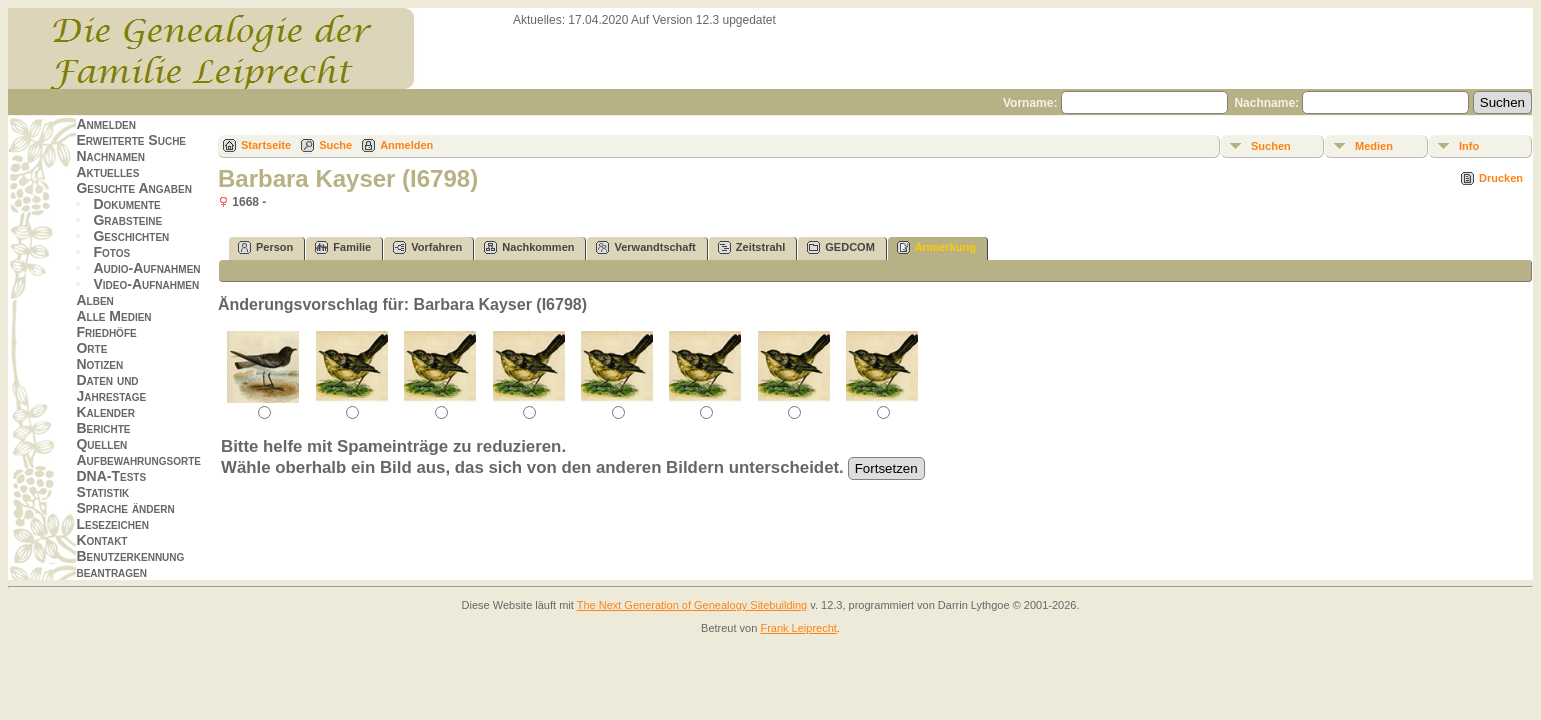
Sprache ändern (125, 508)
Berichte (103, 428)
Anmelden (106, 124)
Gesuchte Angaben (134, 188)
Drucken (1501, 178)
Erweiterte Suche (131, 140)
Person (265, 247)
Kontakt (101, 540)
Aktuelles (107, 172)
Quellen (101, 444)
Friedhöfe (106, 332)
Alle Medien (113, 316)
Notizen (99, 364)
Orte (91, 348)
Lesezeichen (112, 524)
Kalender (105, 412)
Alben (94, 300)
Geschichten (131, 236)
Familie (343, 247)
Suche (335, 145)
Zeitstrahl (752, 247)
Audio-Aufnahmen (146, 268)
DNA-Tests (111, 476)
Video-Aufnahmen (146, 284)
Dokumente (126, 204)
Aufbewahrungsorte (138, 460)
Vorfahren (427, 247)
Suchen (1271, 146)
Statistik (102, 492)
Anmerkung (936, 247)
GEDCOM (841, 247)
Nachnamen (110, 156)
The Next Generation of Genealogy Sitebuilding (692, 605)
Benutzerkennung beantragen (130, 564)
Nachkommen (529, 247)
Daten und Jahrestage (111, 388)
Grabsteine (127, 220)
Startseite (266, 145)
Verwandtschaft (645, 247)
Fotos (111, 252)
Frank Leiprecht (798, 628)
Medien (1374, 146)
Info (1469, 146)
